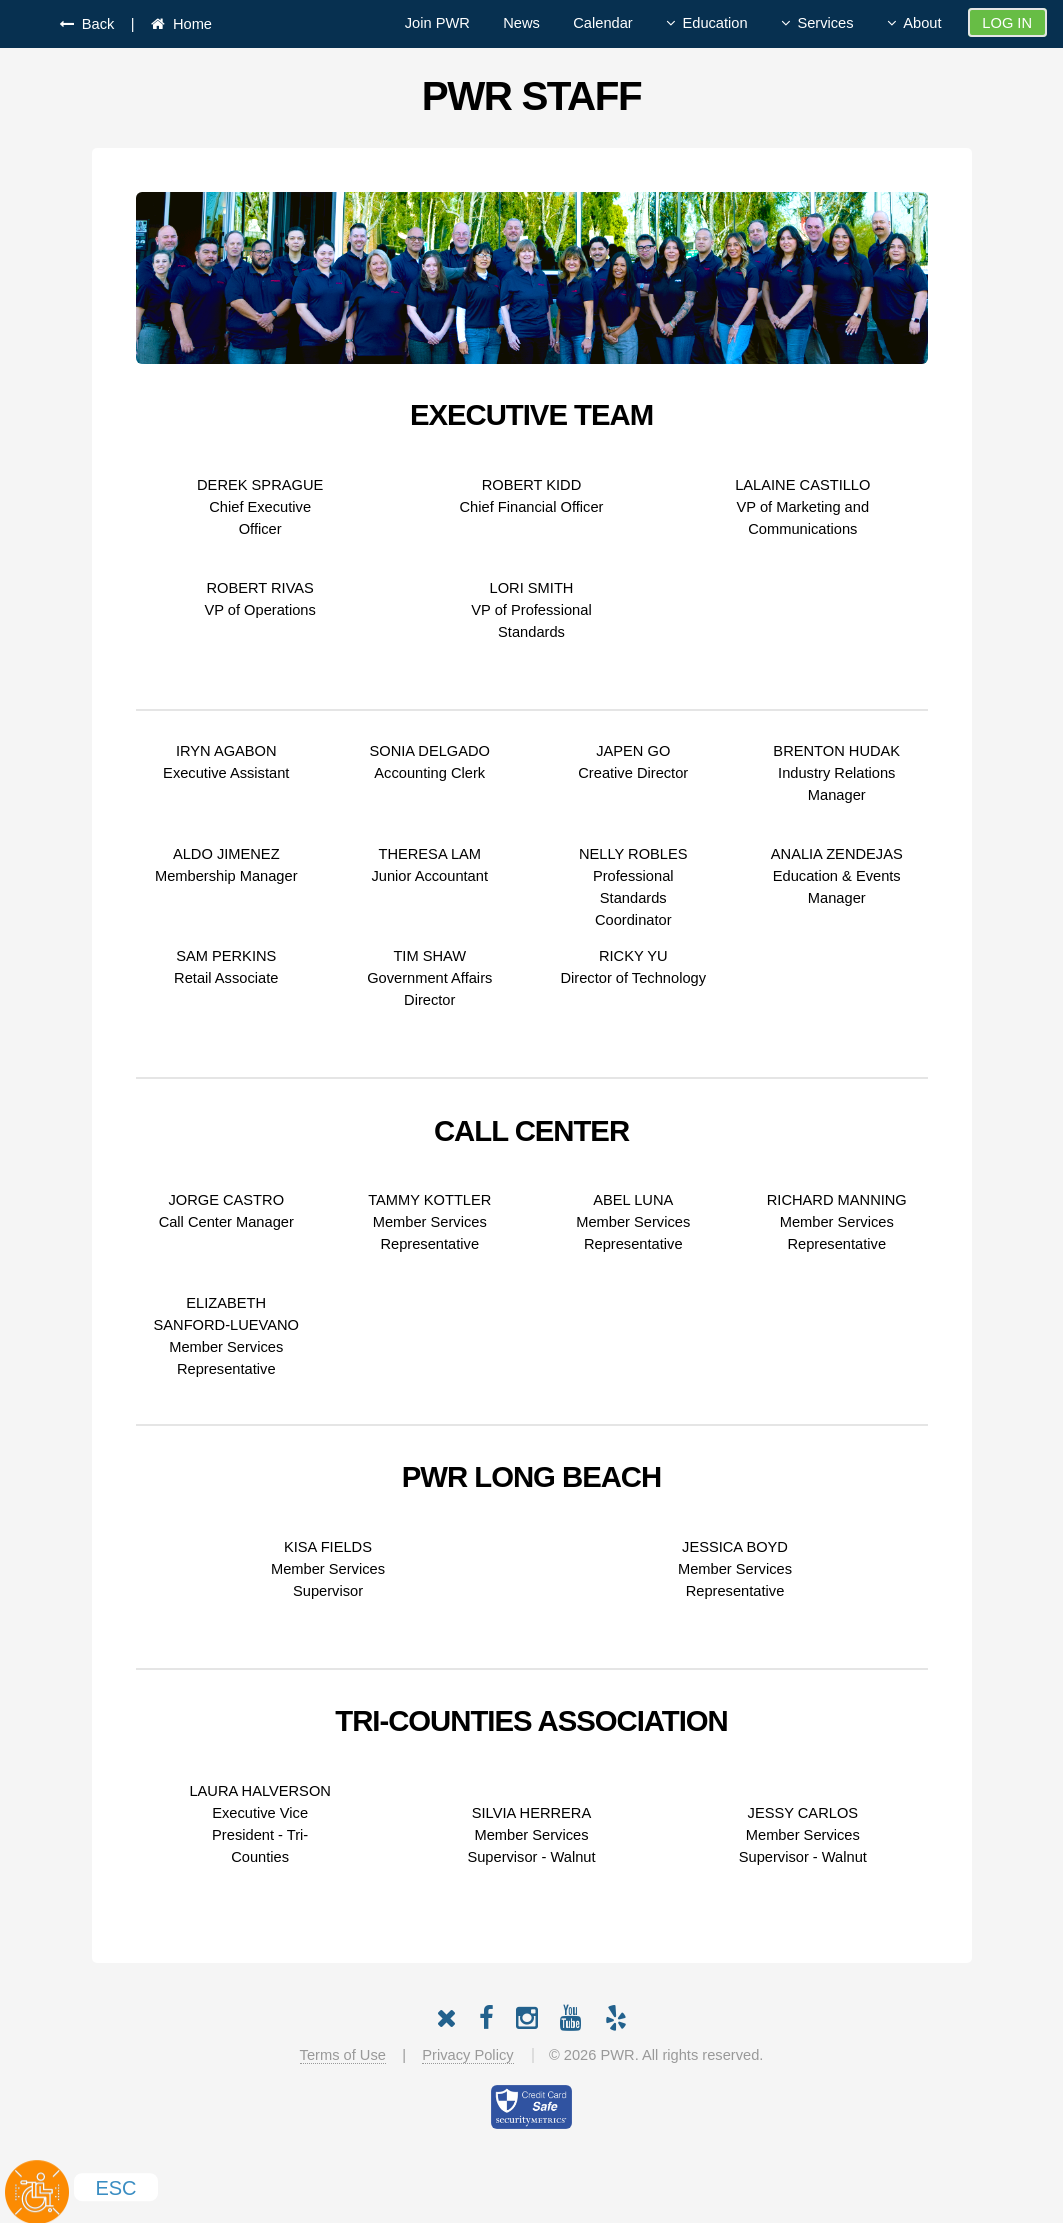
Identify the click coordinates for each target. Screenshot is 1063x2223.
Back (94, 24)
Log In (1007, 23)
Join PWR (437, 23)
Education (714, 23)
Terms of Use (343, 2055)
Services (825, 23)
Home (188, 24)
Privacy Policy (467, 2055)
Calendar (602, 23)
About (922, 23)
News (521, 23)
